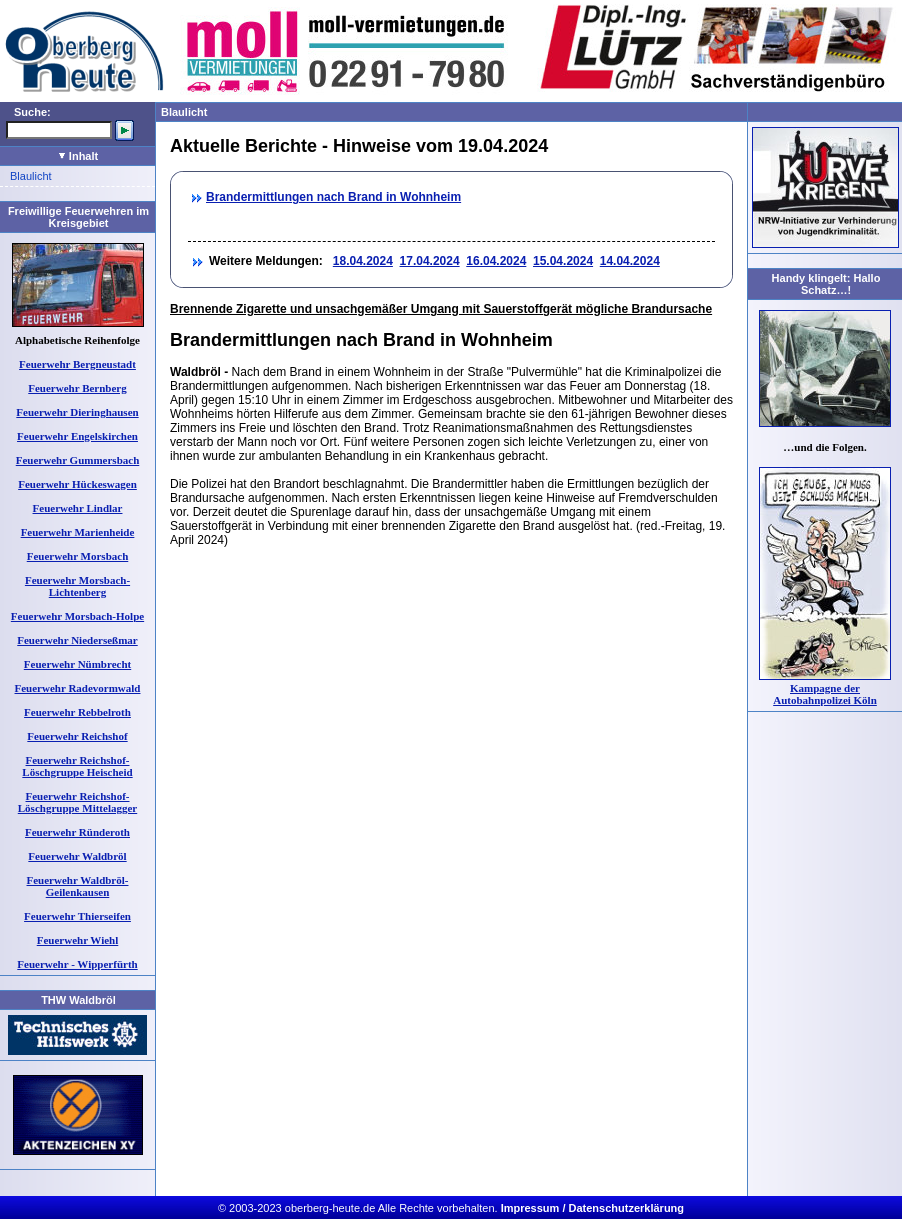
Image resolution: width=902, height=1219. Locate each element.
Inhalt (78, 156)
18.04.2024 (363, 261)
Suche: (32, 112)
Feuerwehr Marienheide (78, 532)
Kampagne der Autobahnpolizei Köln (825, 694)
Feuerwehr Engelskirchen (77, 436)
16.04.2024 (496, 261)
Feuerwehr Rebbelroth (77, 712)
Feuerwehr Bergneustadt (77, 364)
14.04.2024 (630, 261)
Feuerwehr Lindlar (78, 508)
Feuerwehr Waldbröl (77, 856)
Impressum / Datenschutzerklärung (592, 1208)
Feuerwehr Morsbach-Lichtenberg (77, 586)
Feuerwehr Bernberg (77, 388)
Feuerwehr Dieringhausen (77, 412)
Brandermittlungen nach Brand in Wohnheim (333, 197)
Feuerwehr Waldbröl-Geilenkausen (78, 886)
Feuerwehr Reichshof (77, 736)
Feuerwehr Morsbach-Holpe (77, 616)
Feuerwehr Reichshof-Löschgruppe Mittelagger (77, 802)
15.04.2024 (563, 261)
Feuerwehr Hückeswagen (77, 484)
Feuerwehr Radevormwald (78, 688)
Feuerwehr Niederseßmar (77, 640)
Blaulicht (31, 176)
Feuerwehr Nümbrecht (77, 664)
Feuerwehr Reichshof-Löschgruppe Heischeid (77, 766)
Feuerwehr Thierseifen (77, 916)
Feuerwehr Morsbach (78, 556)
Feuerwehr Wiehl (78, 940)
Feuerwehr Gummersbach (78, 460)
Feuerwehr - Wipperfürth (77, 964)
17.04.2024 (430, 261)
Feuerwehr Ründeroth (77, 832)
